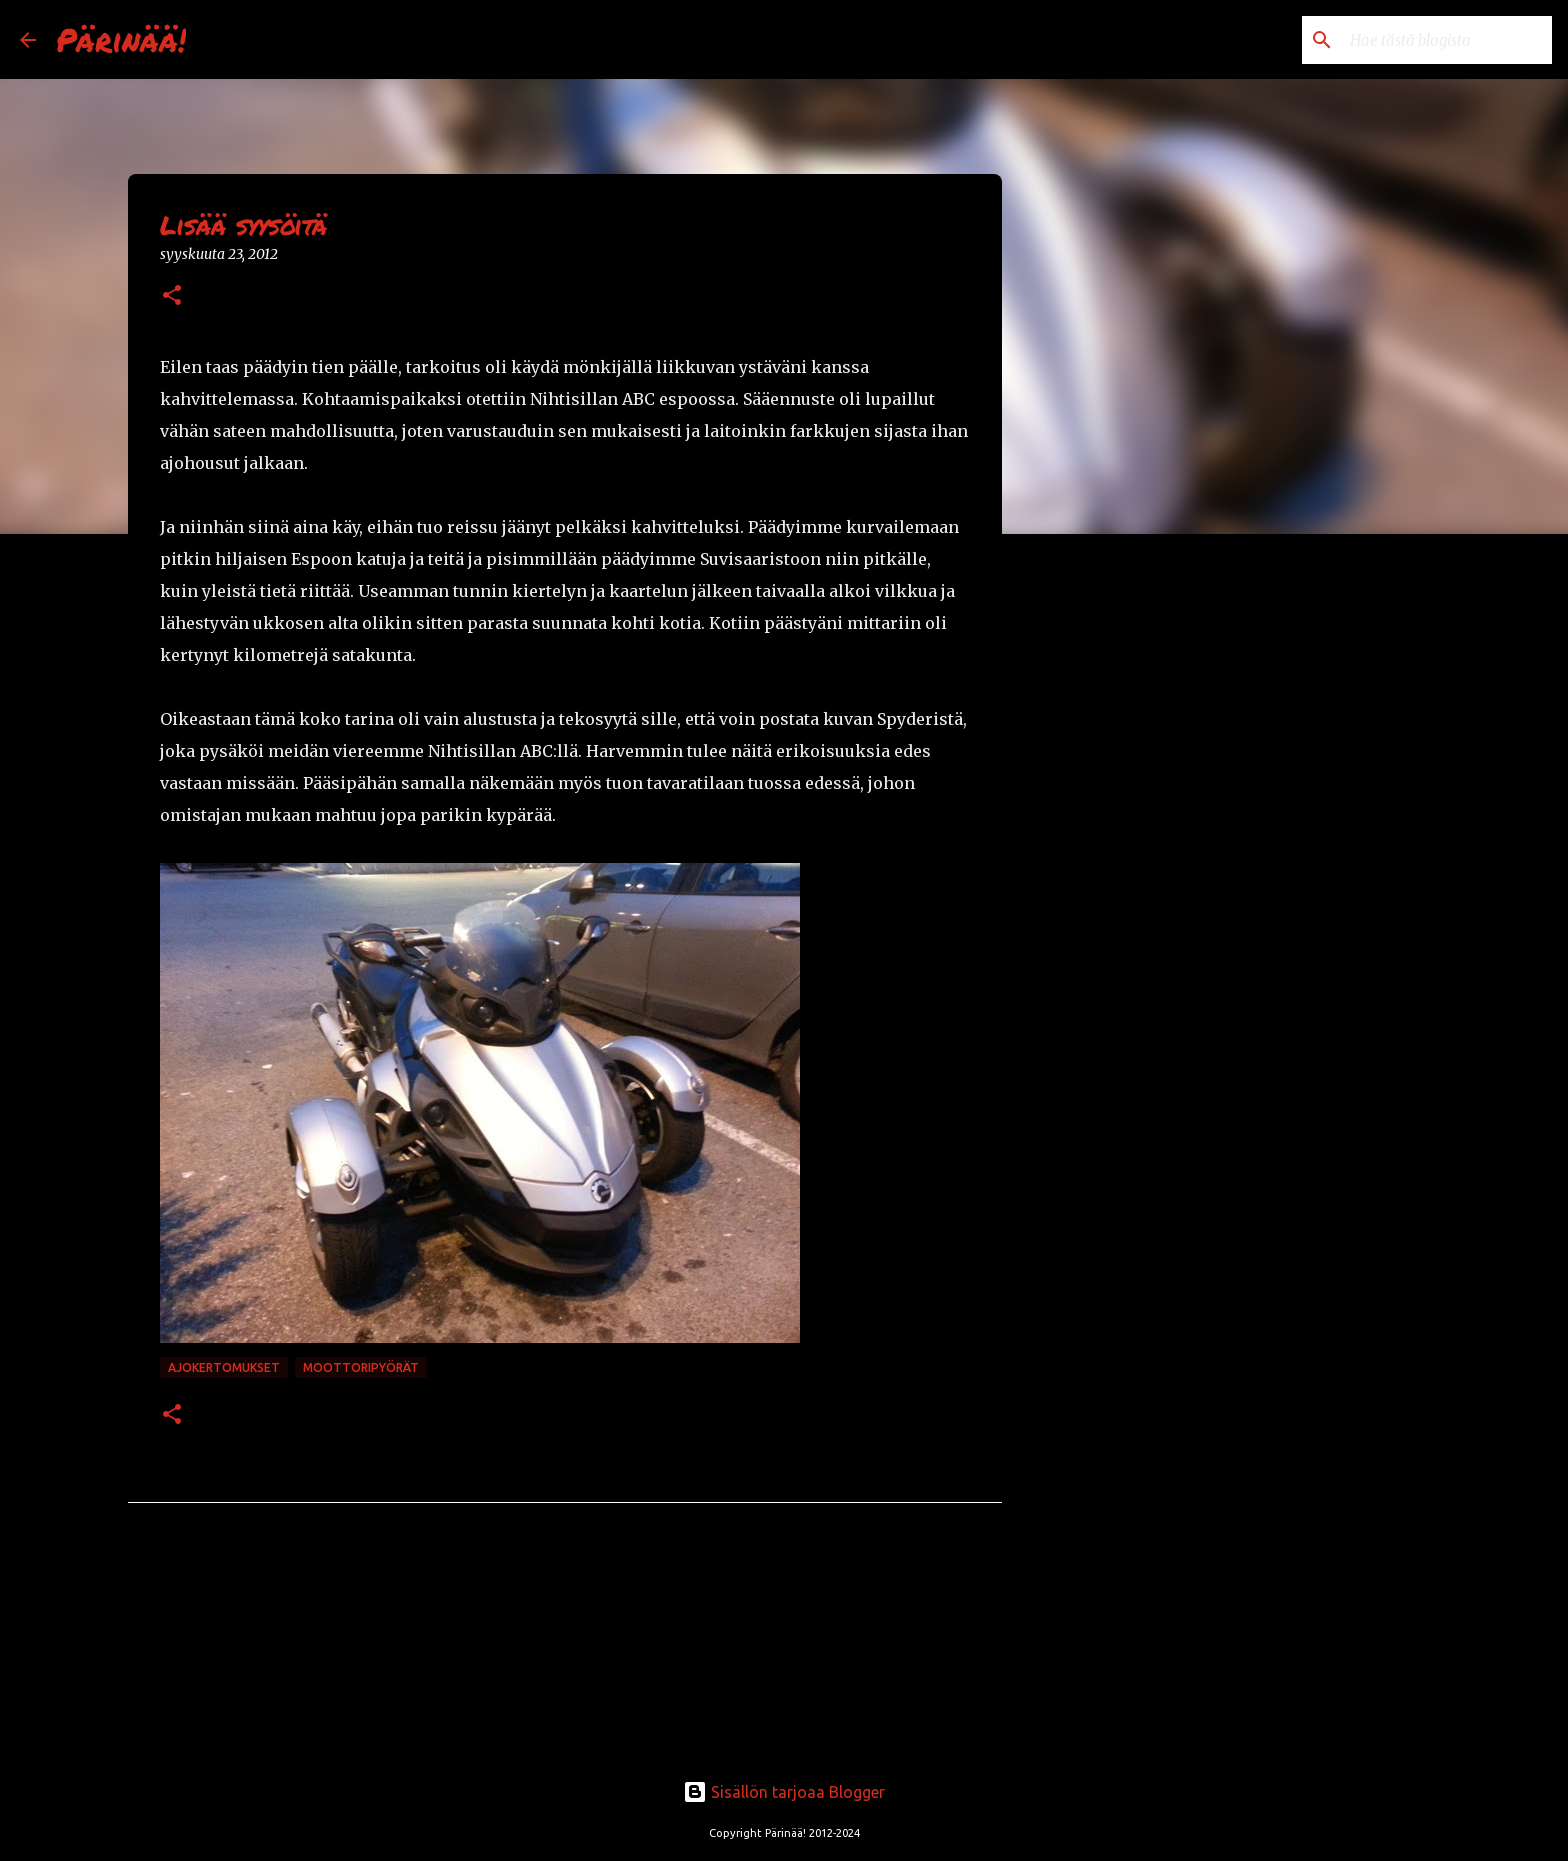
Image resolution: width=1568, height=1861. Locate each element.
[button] (172, 296)
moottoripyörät (361, 1367)
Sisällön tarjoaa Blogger (784, 1792)
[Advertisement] (1104, 864)
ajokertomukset (224, 1367)
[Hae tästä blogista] (1447, 40)
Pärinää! (121, 39)
